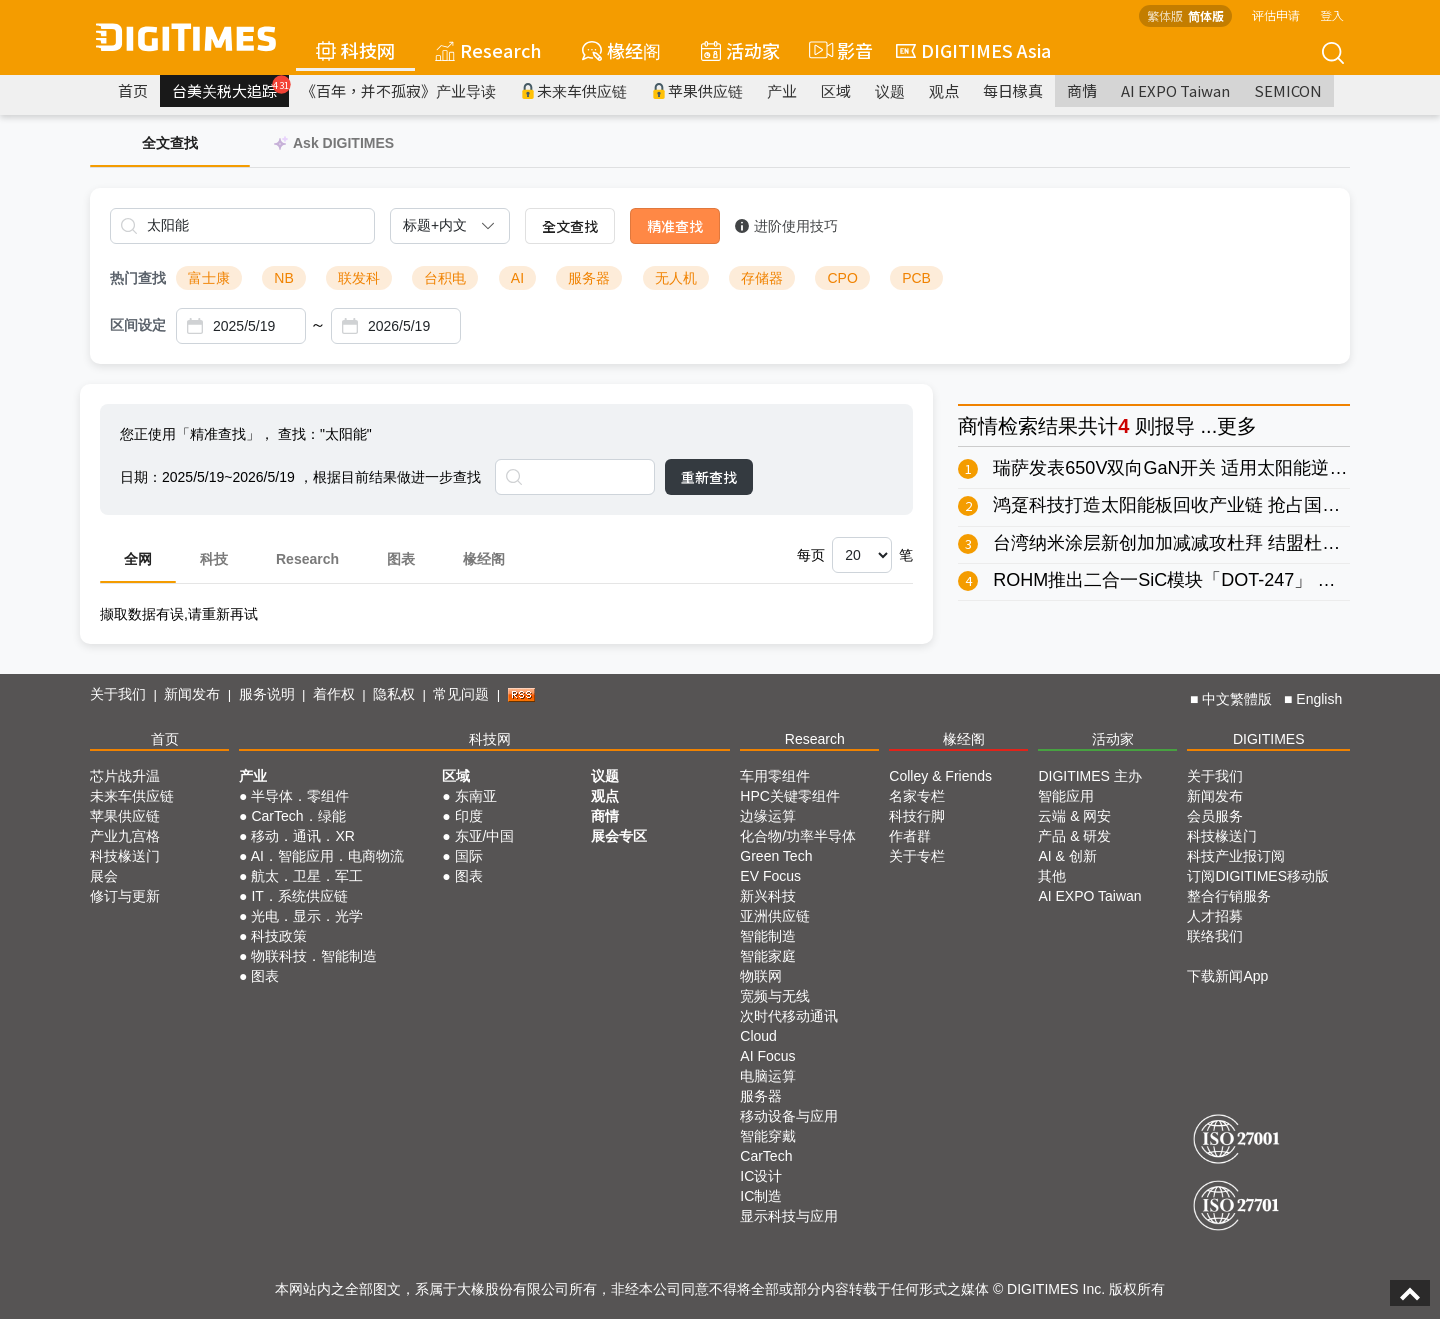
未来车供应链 (573, 90)
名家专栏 (917, 796)
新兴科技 (768, 896)
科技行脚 (917, 816)
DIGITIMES (1269, 739)
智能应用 (1066, 796)
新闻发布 (192, 694)
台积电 (445, 278)
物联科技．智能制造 (314, 956)
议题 (890, 90)
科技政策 (279, 936)
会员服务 (1215, 816)
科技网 (355, 50)
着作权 (334, 694)
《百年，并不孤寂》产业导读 (398, 90)
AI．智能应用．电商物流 (327, 856)
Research (488, 50)
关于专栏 (917, 856)
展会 (104, 876)
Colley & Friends (940, 776)
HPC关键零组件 (790, 796)
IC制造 (761, 1196)
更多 (1237, 426)
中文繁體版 (1237, 699)
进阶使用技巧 (786, 226)
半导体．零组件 (300, 796)
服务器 (589, 278)
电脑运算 (768, 1076)
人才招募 (1215, 916)
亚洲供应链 (775, 916)
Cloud (758, 1036)
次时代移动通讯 (789, 1016)
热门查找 (138, 278)
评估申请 (1276, 14)
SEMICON (1288, 90)
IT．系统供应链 (299, 896)
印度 (469, 816)
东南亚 (476, 796)
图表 (401, 559)
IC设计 (761, 1176)
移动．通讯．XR (302, 836)
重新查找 (709, 477)
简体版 (1206, 15)
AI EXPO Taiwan (1175, 90)
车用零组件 (775, 776)
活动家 (740, 50)
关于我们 (118, 694)
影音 (838, 50)
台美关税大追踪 (230, 88)
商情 (1082, 90)
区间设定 (138, 325)
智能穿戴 (768, 1136)
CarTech (766, 1156)
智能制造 (768, 936)
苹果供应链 (697, 90)
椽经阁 (621, 50)
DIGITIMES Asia (973, 50)
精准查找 (675, 226)
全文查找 (570, 226)
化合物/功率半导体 (798, 836)
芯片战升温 (125, 776)
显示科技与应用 (789, 1216)
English (1319, 699)
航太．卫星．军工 (307, 876)
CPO (842, 278)
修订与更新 (125, 896)
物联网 (761, 976)
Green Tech (776, 856)
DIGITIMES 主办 (1089, 776)
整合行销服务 (1229, 896)
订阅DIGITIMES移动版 (1258, 876)
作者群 (910, 836)
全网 (138, 559)
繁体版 (1165, 15)
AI (517, 278)
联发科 (359, 278)
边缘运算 (768, 816)
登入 (1332, 14)
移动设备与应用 (789, 1116)
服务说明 (267, 694)
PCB (916, 278)
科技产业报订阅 (1236, 856)
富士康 (209, 278)
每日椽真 (1013, 90)
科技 (214, 559)
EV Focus (770, 876)
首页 (133, 90)
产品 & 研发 (1074, 836)
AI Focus (767, 1056)
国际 (469, 856)
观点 (944, 90)
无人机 (676, 278)
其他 (1052, 876)
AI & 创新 (1067, 856)
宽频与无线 (775, 996)
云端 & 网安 (1074, 816)
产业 (782, 90)
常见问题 (461, 694)
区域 (836, 90)
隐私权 (394, 694)
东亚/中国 (485, 836)
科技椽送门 (125, 856)
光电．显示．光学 (307, 916)
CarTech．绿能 (298, 816)
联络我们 (1215, 936)
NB (283, 278)
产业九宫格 (125, 836)
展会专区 (619, 836)
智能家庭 (768, 956)
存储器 (762, 278)
